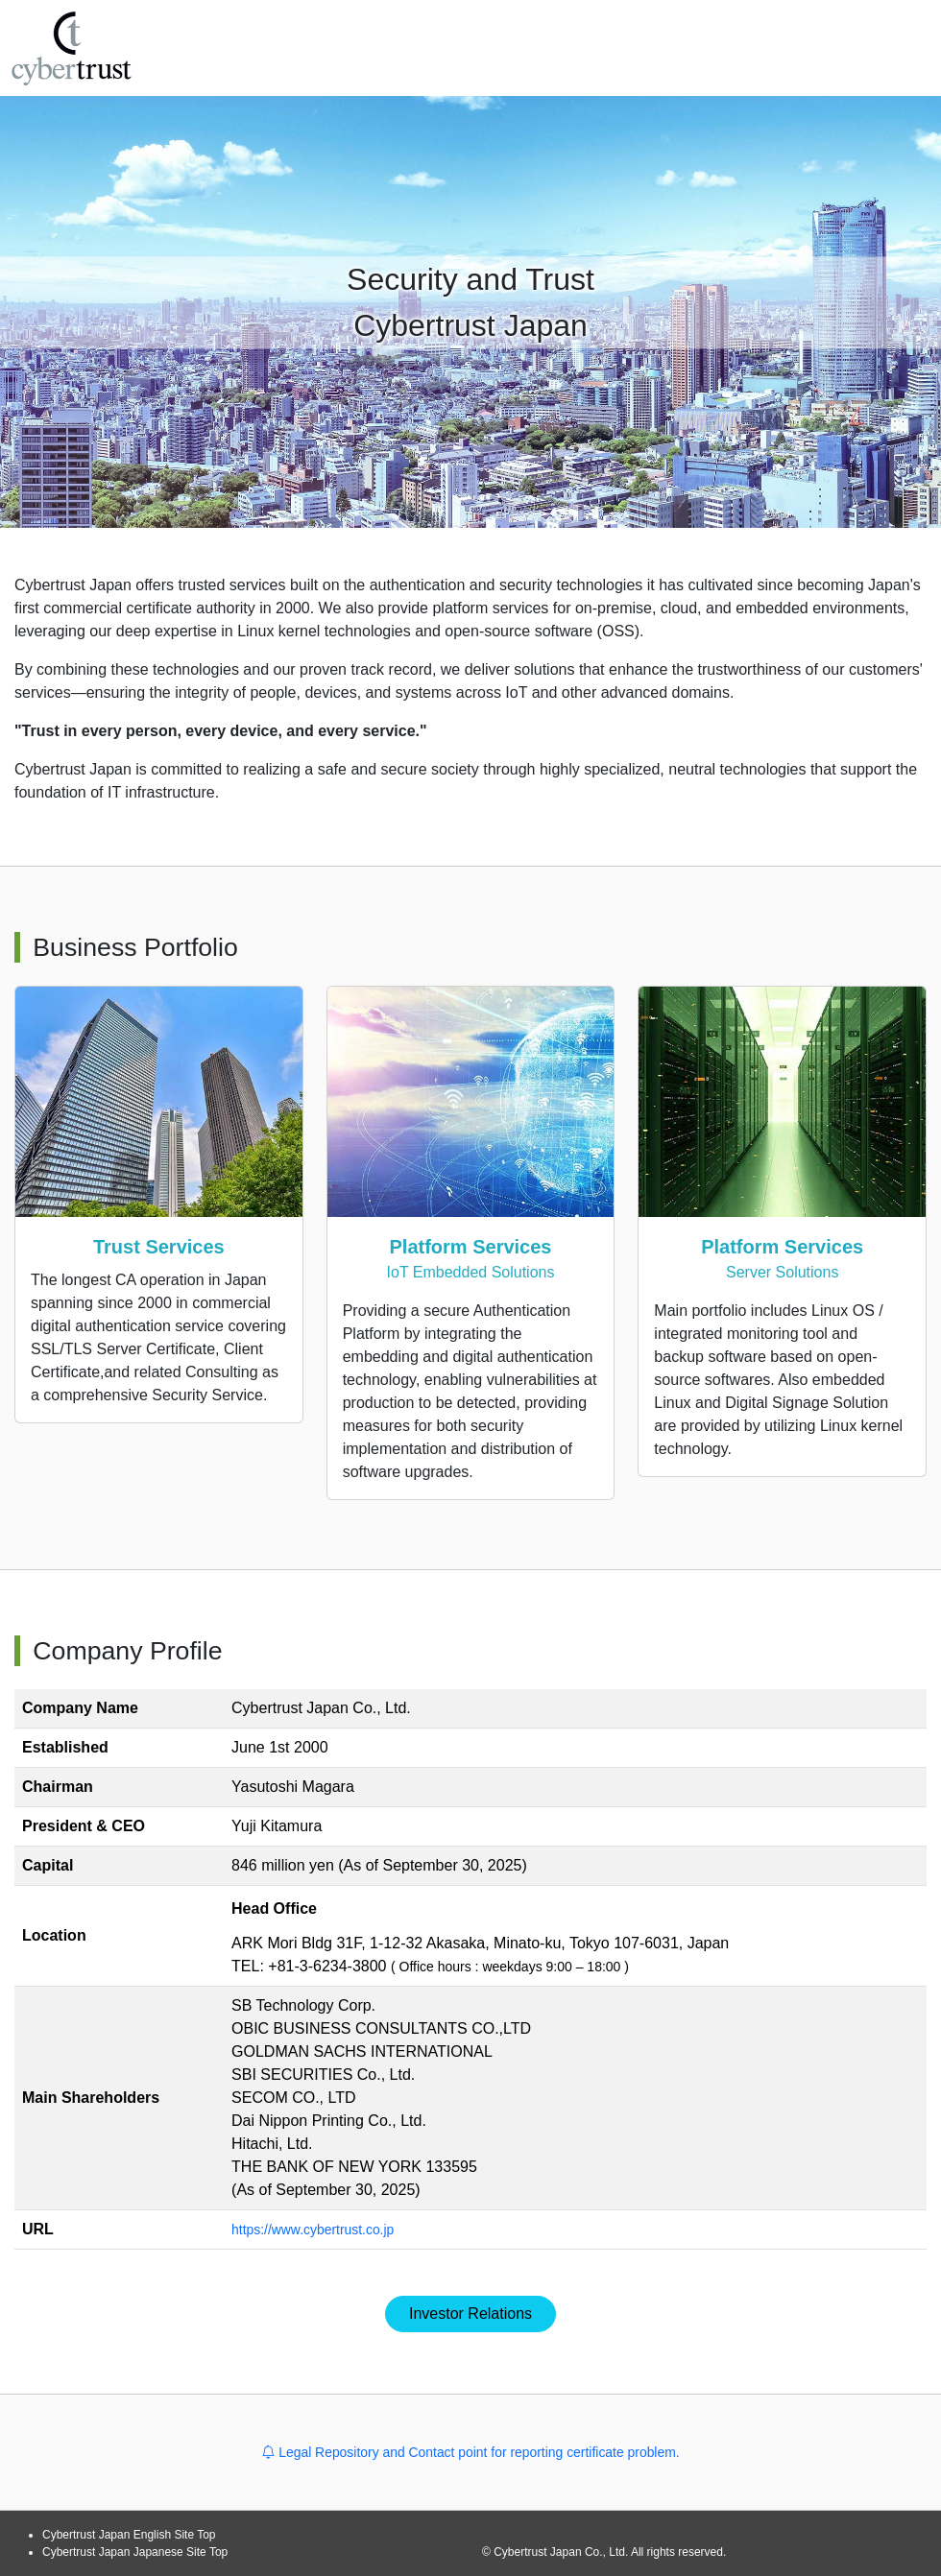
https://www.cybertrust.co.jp (325, 2229)
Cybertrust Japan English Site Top (129, 2534)
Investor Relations (470, 2313)
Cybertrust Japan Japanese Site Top (135, 2552)
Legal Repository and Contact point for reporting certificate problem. (471, 2452)
